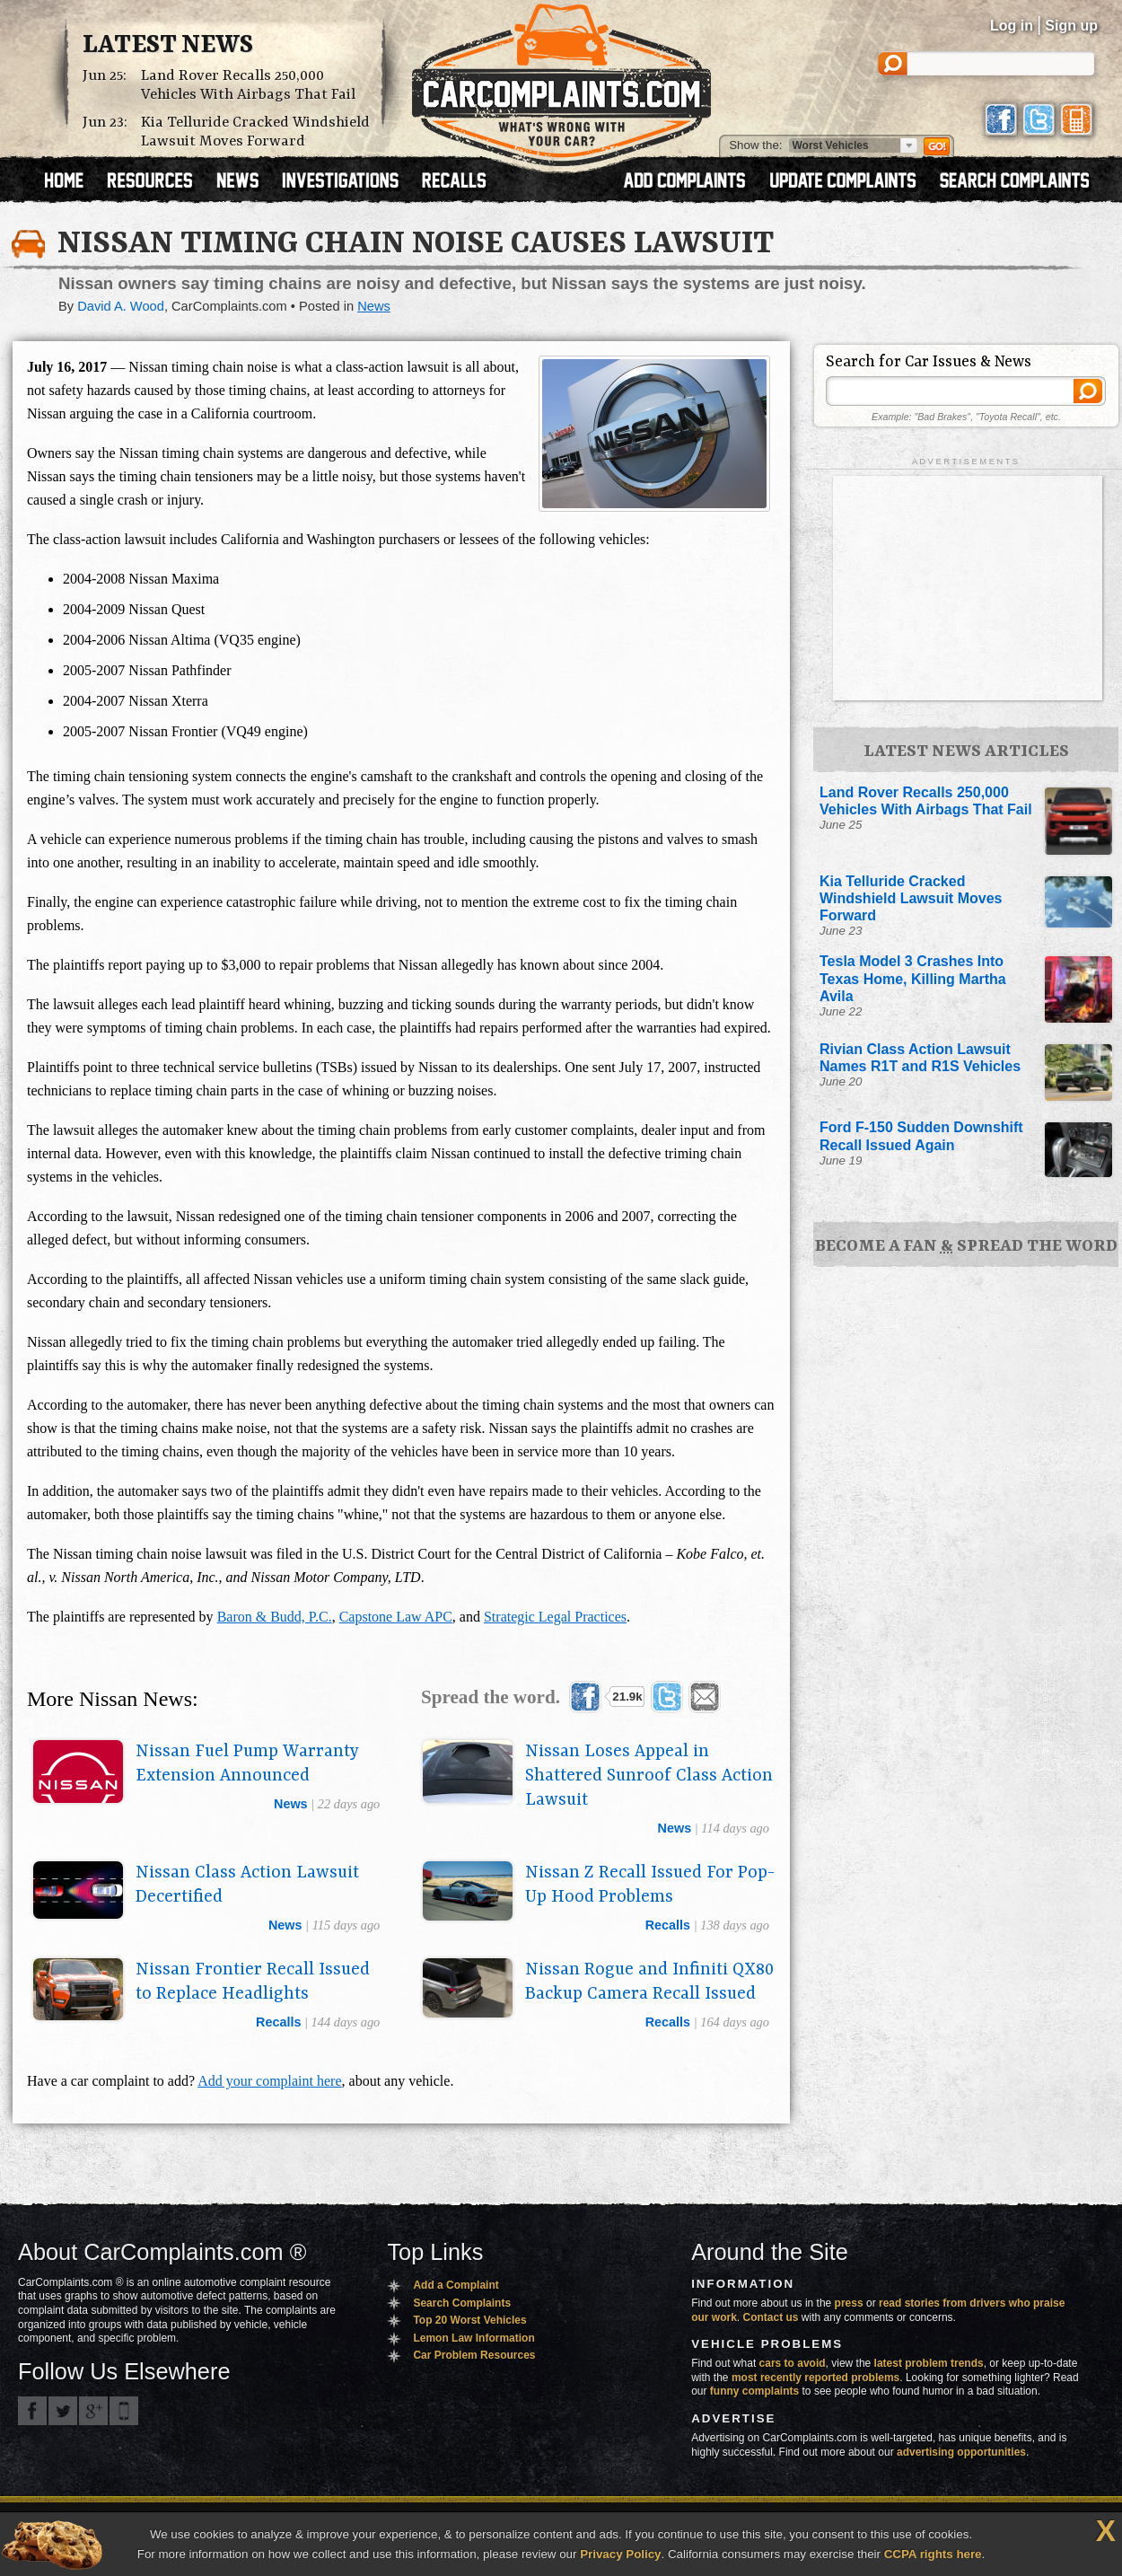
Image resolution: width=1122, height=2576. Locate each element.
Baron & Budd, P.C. (274, 1616)
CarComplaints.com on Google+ (93, 2410)
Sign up (1071, 25)
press (849, 2303)
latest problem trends (929, 2363)
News (373, 306)
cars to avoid (792, 2363)
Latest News (168, 45)
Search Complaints (462, 2303)
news (291, 1804)
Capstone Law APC (395, 1616)
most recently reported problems (815, 2377)
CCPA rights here (933, 2554)
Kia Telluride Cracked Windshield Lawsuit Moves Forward (255, 132)
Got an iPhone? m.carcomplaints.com (124, 2410)
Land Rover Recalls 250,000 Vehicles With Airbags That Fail (248, 85)
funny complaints (754, 2391)
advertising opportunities (961, 2452)
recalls (667, 1925)
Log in (1011, 25)
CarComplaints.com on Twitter (62, 2410)
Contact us (771, 2317)
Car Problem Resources (474, 2355)
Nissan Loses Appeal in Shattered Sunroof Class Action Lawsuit (649, 1776)
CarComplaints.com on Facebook (32, 2410)
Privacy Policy (620, 2554)
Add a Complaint (455, 2285)
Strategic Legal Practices (555, 1616)
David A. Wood (120, 306)
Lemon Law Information (473, 2338)
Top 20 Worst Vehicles (469, 2320)
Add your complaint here (269, 2080)
